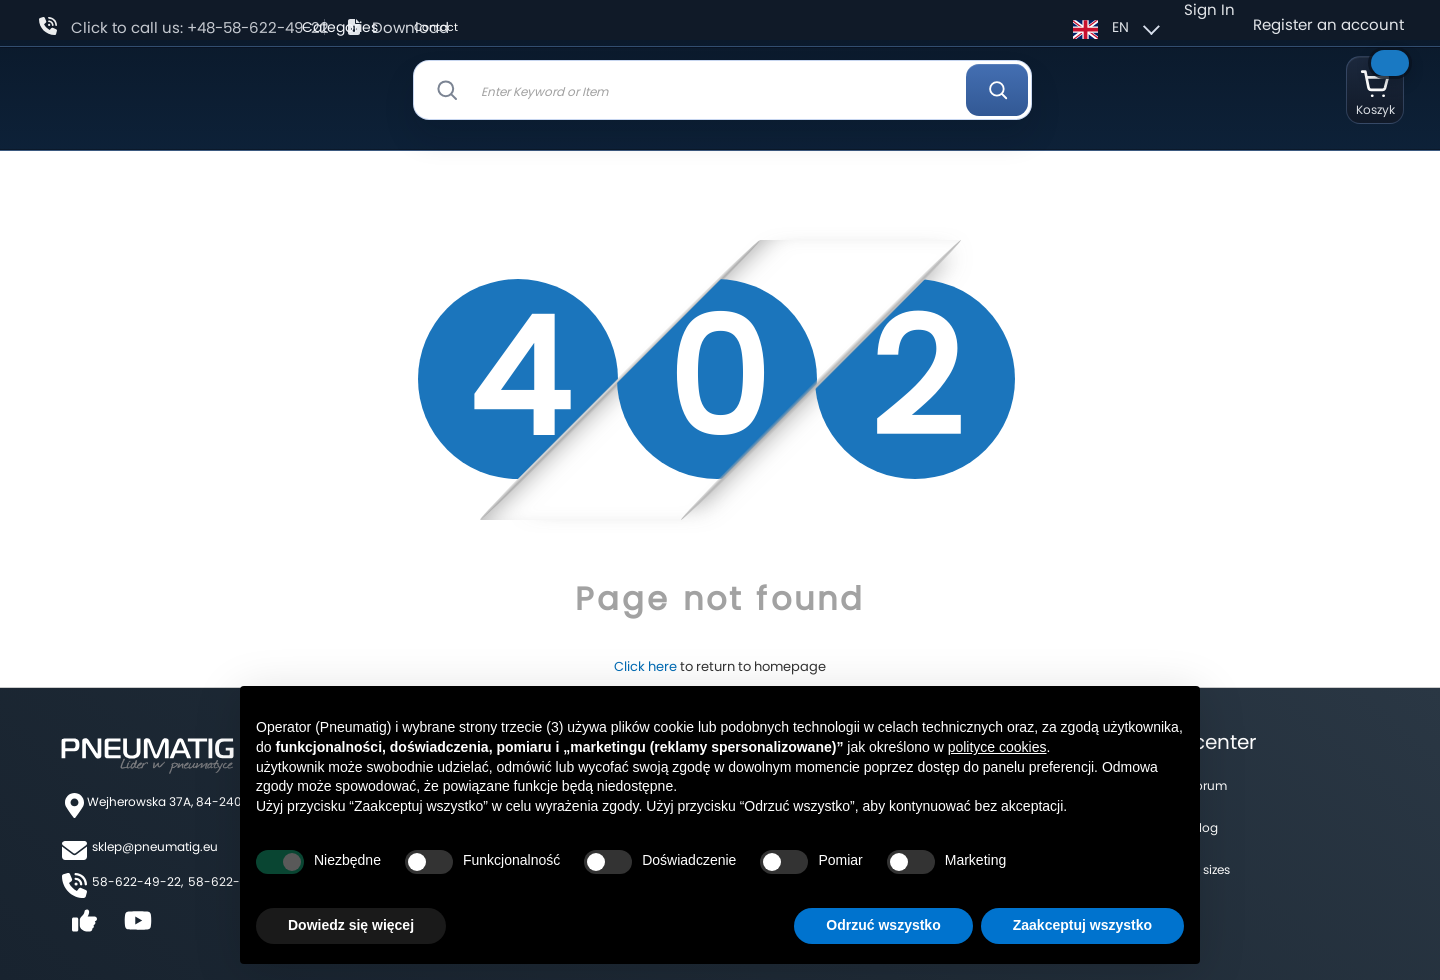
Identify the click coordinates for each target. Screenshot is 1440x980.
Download (410, 27)
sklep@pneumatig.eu (155, 846)
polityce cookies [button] (997, 747)
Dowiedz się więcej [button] (351, 925)
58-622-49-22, (137, 881)
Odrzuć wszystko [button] (883, 925)
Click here (645, 666)
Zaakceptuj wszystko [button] (1082, 925)
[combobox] (722, 90)
